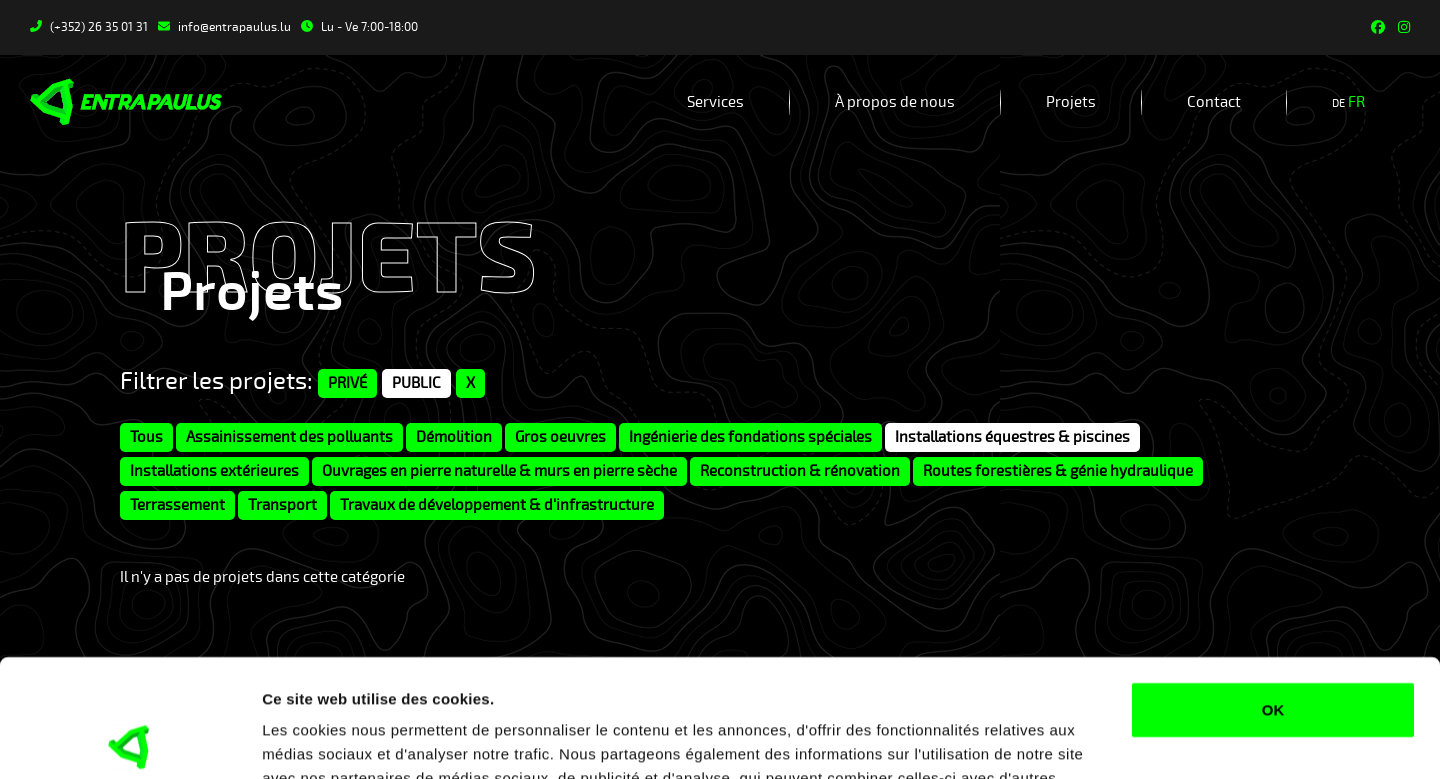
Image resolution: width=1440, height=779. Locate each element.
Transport (282, 505)
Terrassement (177, 505)
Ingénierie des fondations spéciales (750, 437)
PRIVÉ (347, 383)
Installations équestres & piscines (1012, 437)
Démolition (454, 437)
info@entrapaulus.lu (224, 27)
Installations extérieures (214, 471)
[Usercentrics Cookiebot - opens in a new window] (129, 740)
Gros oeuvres (560, 437)
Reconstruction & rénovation (800, 471)
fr (1356, 102)
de (1338, 103)
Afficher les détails (329, 739)
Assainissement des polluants (289, 437)
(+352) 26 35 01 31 (89, 27)
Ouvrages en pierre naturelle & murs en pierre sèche (499, 471)
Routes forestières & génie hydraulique (1058, 471)
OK (1273, 592)
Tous (146, 437)
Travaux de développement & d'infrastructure (497, 505)
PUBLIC (416, 383)
